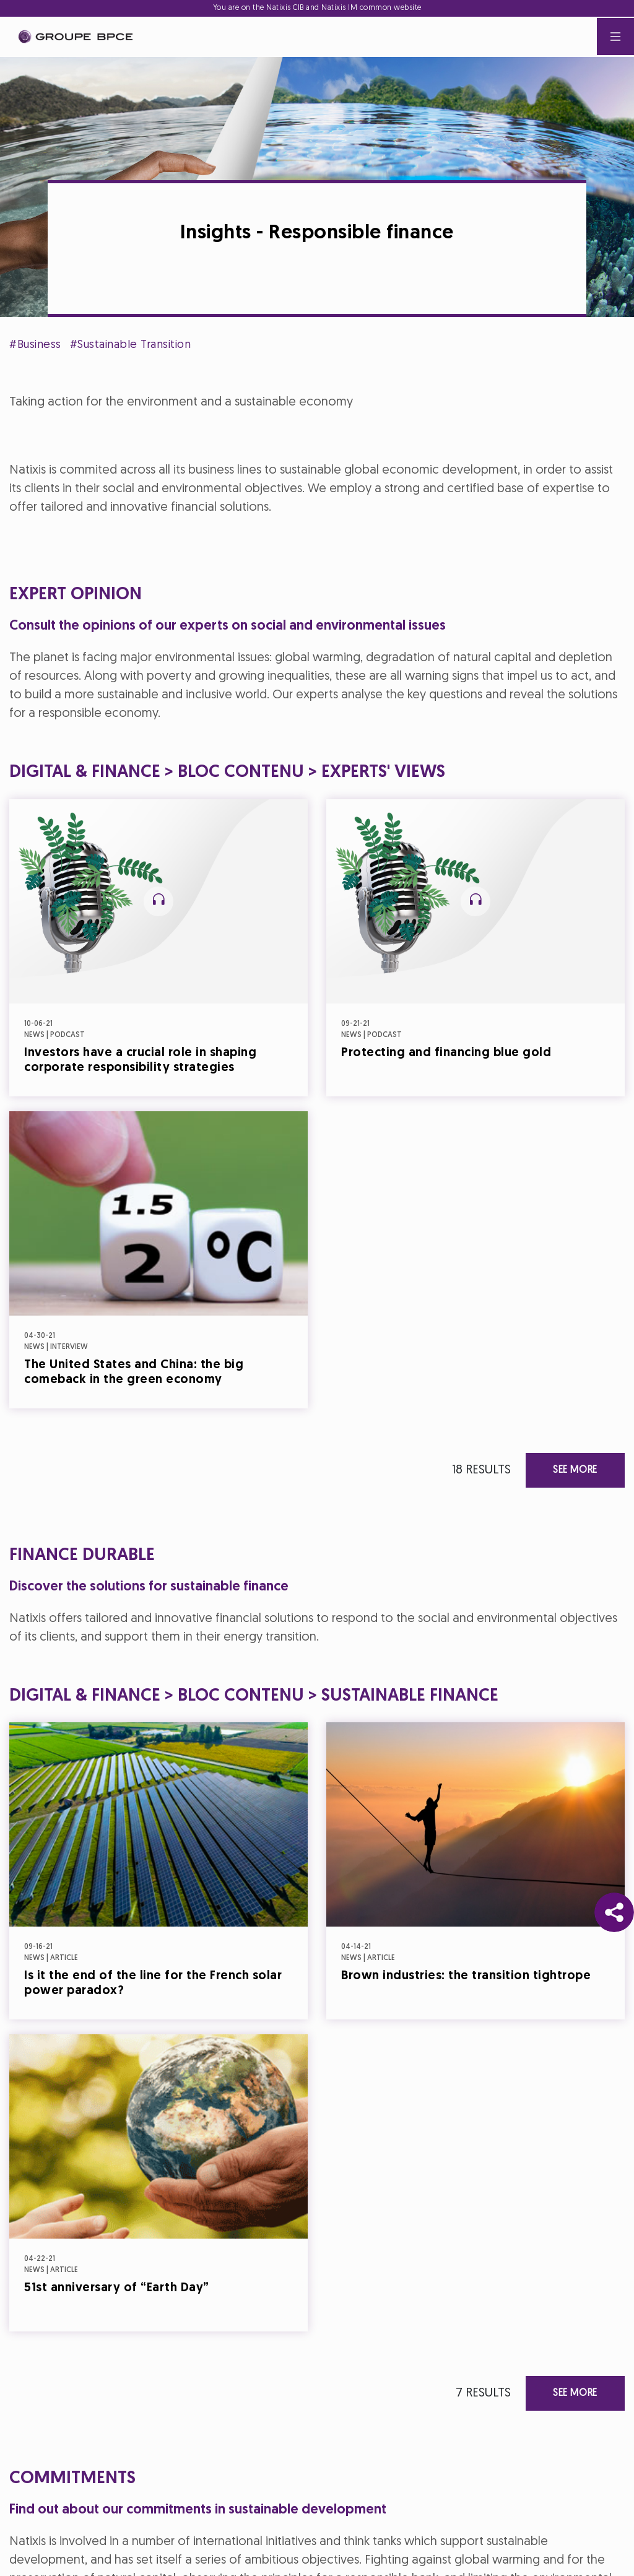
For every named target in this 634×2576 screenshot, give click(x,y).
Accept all (378, 1397)
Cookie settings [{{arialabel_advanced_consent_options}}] (243, 1178)
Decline (256, 1397)
